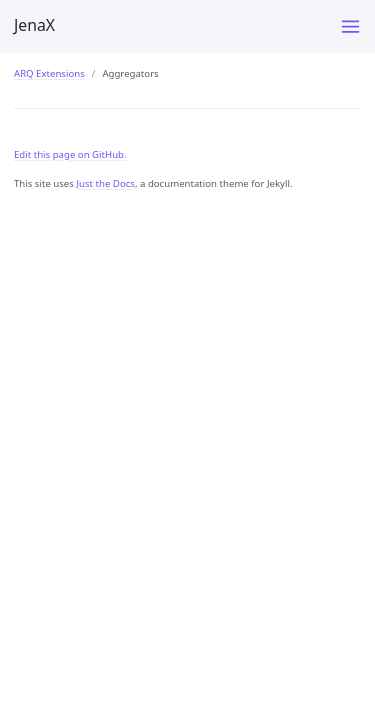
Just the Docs (105, 183)
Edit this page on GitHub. (70, 154)
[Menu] (350, 26)
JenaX (34, 25)
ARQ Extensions (49, 73)
